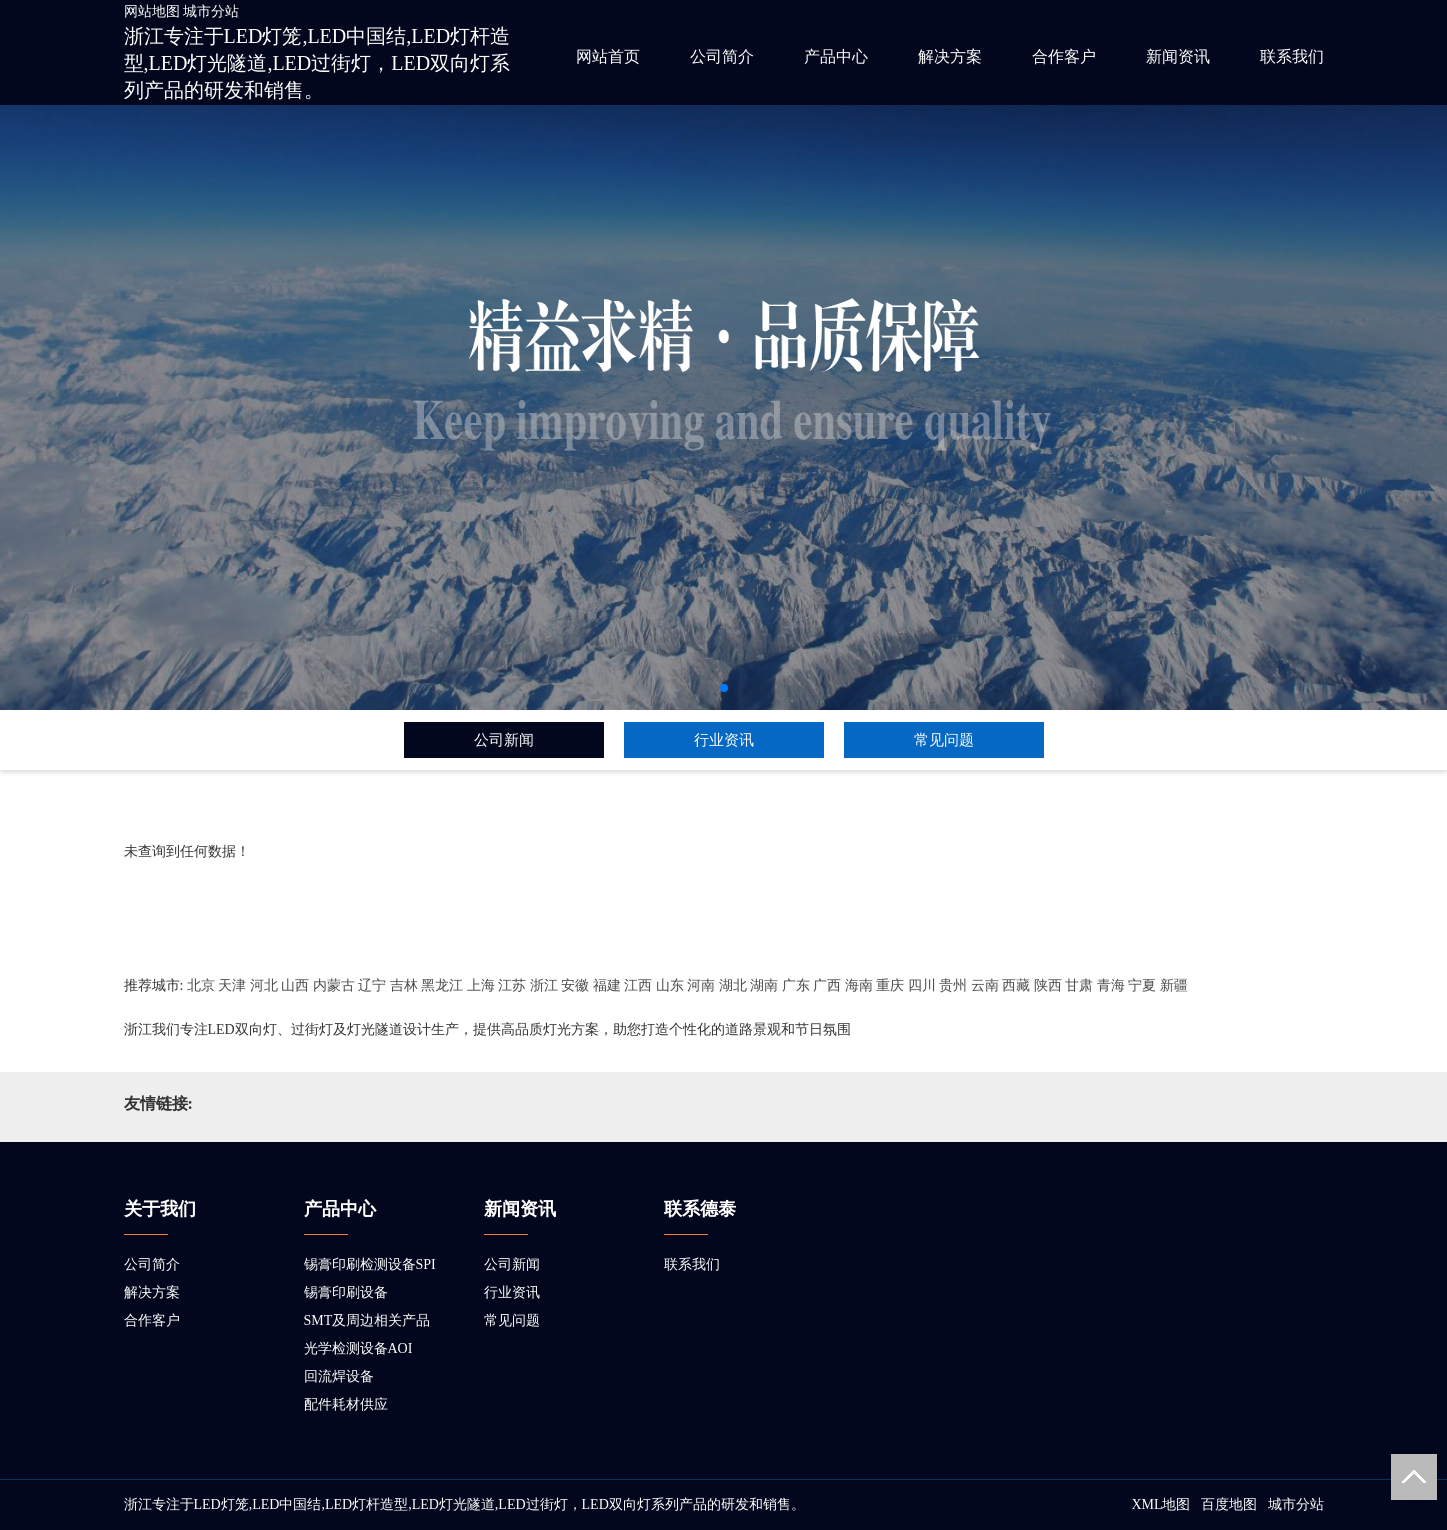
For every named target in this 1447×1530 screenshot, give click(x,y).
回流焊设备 (339, 1376)
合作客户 (1064, 56)
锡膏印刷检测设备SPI (370, 1264)
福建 (607, 985)
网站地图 (152, 11)
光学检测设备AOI (358, 1348)
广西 (827, 985)
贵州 (953, 985)
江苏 (512, 985)
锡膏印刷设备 (346, 1292)
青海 (1111, 985)
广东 (796, 985)
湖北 (733, 985)
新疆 (1174, 985)
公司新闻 (504, 740)
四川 (922, 985)
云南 (985, 985)
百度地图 (1229, 1504)
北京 (201, 985)
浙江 (544, 985)
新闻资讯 (1178, 56)
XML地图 (1160, 1504)
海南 (859, 985)
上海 (481, 985)
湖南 (764, 985)
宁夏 (1142, 985)
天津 (232, 985)
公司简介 (722, 56)
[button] (724, 688)
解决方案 (950, 56)
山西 (295, 985)
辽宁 (372, 985)
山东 (670, 985)
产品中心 (836, 56)
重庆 (890, 985)
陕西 (1048, 985)
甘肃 (1079, 985)
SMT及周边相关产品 (367, 1320)
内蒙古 (334, 985)
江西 (638, 985)
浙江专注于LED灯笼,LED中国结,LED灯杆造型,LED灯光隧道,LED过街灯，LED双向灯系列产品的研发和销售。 (317, 63)
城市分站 (211, 11)
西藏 (1016, 985)
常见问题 (944, 740)
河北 (264, 985)
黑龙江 (442, 985)
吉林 (404, 985)
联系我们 (1292, 56)
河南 (701, 985)
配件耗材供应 (346, 1404)
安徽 (575, 985)
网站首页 (608, 56)
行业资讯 (724, 740)
